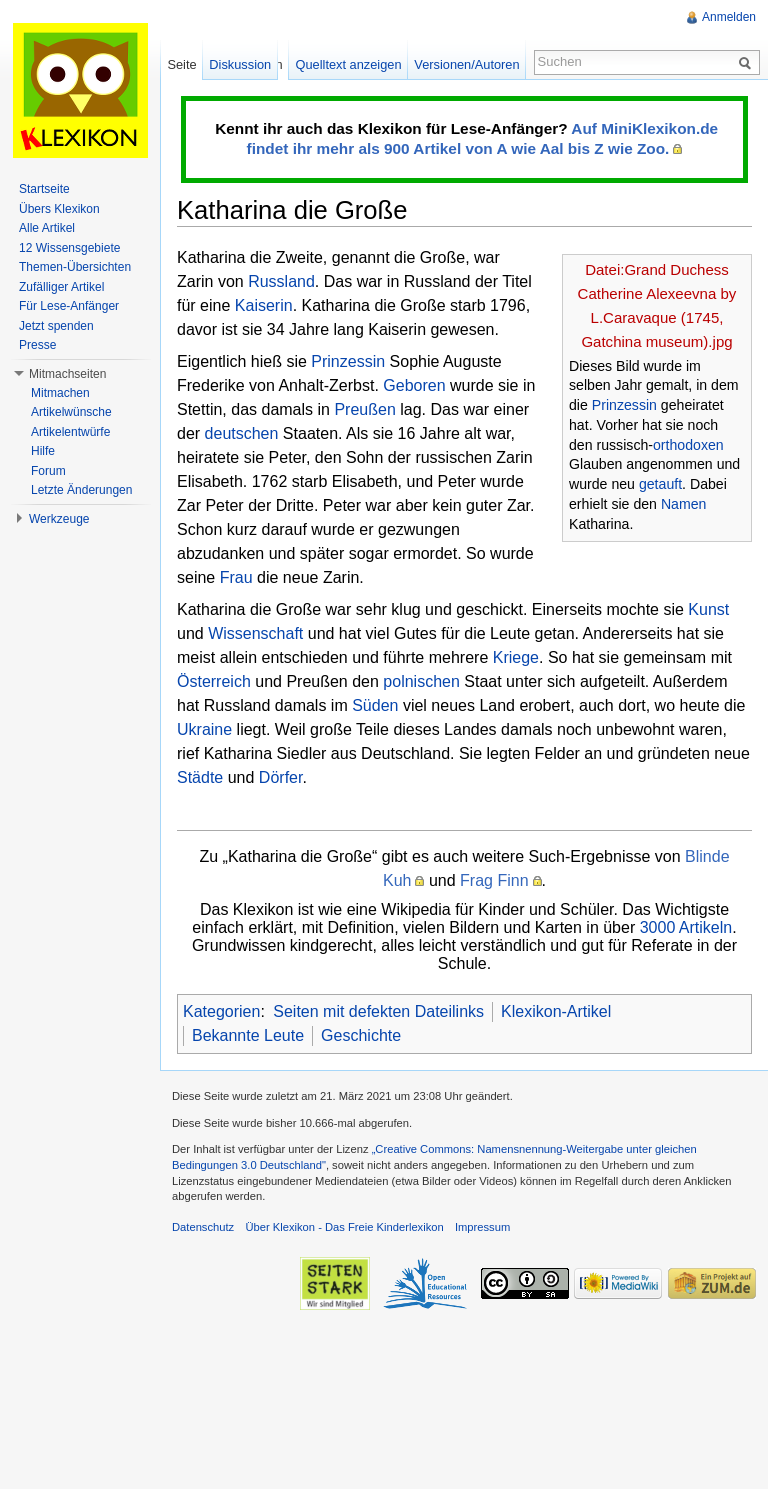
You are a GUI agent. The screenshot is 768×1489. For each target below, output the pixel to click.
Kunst (708, 609)
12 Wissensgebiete (69, 248)
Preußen (364, 409)
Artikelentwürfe (70, 432)
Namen (684, 504)
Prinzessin (624, 405)
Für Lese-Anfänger (69, 306)
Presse (37, 345)
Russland (281, 281)
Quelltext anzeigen (349, 64)
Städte (200, 777)
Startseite (44, 189)
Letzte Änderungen (81, 490)
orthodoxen (688, 445)
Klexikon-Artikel (556, 1011)
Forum (48, 471)
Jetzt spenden (56, 326)
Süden (375, 705)
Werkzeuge (59, 519)
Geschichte (361, 1035)
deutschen (242, 433)
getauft (660, 484)
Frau (236, 577)
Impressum (482, 1227)
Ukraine (204, 729)
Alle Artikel (47, 228)
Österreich (214, 681)
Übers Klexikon (59, 209)
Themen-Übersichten (75, 267)
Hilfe (43, 451)
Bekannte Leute (248, 1035)
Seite (181, 64)
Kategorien (221, 1011)
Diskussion (240, 64)
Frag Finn (494, 880)
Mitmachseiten (67, 374)
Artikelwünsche (71, 412)
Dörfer (281, 777)
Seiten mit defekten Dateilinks (378, 1011)
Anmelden (729, 17)
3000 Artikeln (686, 927)
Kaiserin (264, 305)
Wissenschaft (255, 633)
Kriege (516, 657)
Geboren (414, 385)
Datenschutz (203, 1227)
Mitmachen (60, 393)
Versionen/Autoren (466, 64)
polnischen (421, 681)
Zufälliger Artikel (61, 287)
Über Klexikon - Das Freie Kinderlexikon (344, 1227)
